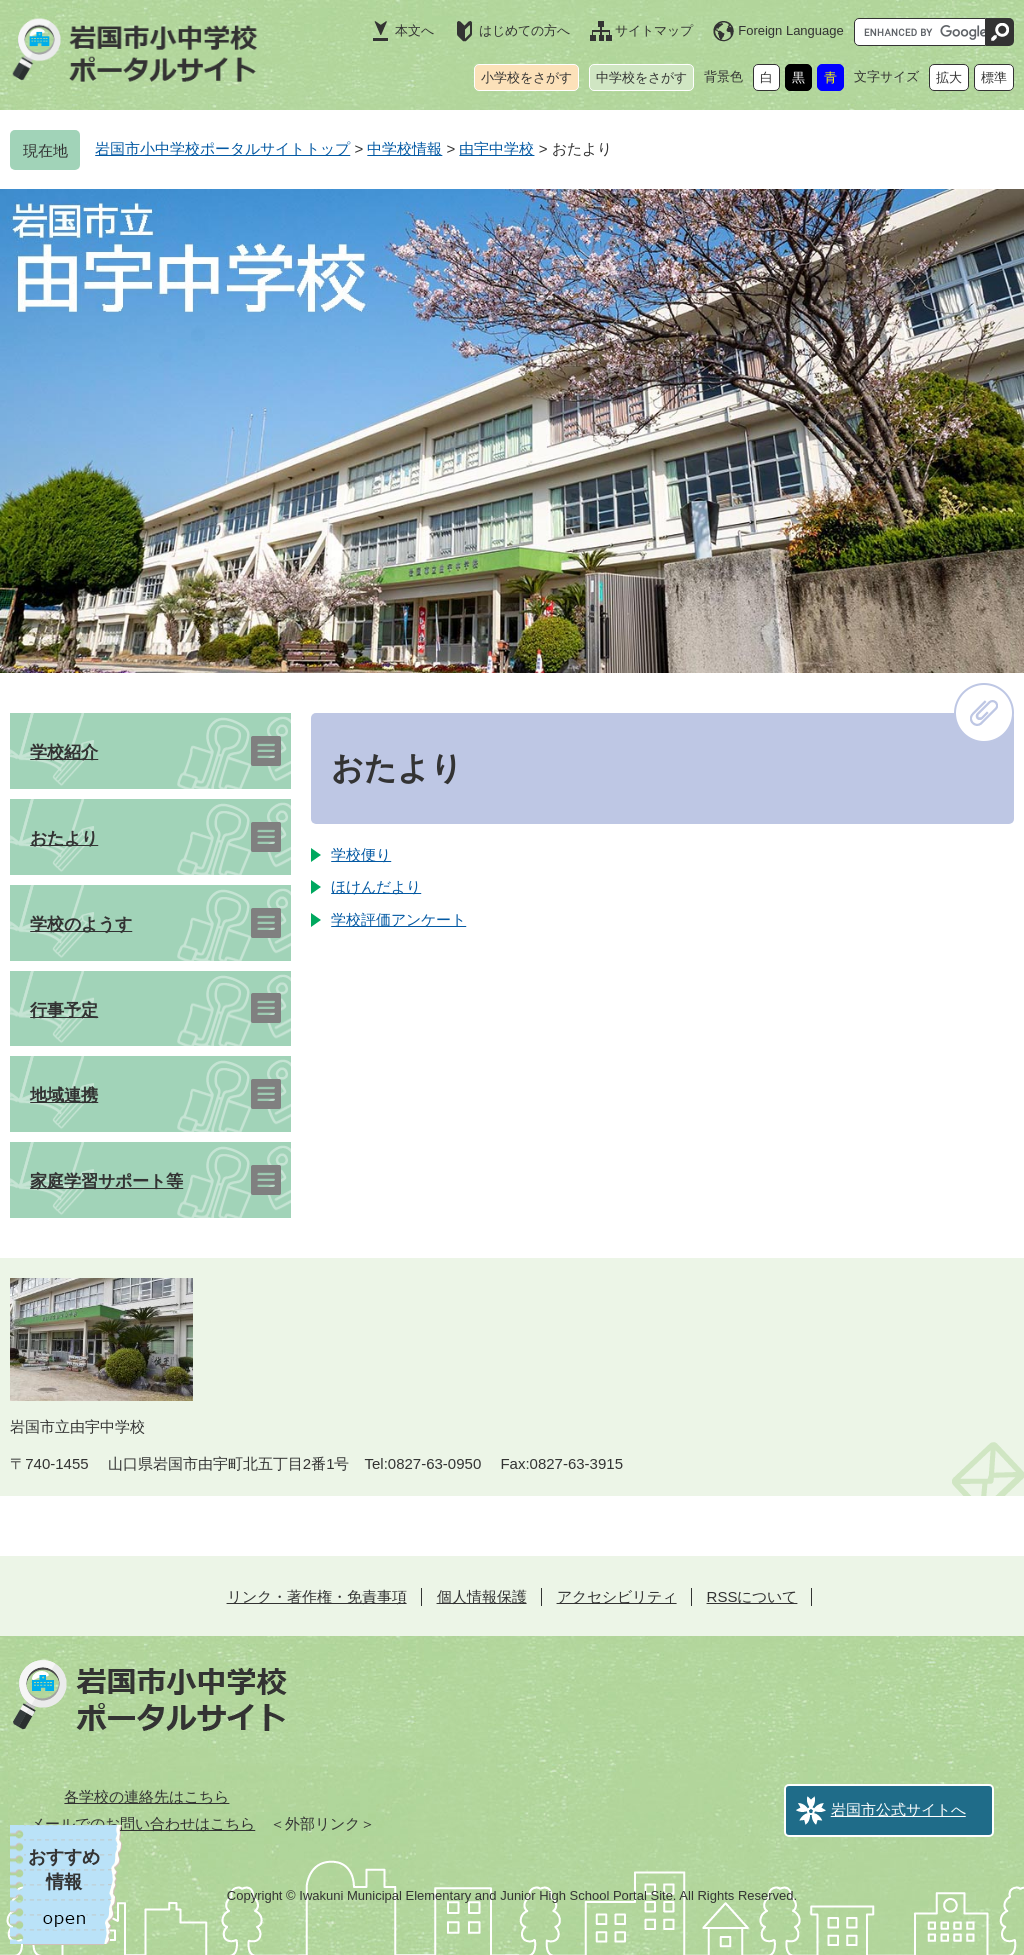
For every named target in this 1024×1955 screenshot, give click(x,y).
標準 (994, 77)
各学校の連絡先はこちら (146, 1796)
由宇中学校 (496, 148)
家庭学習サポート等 (106, 1181)
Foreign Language (791, 30)
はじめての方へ (524, 30)
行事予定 (64, 1010)
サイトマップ (654, 30)
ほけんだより (376, 886)
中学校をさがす (641, 77)
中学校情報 (404, 148)
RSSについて (752, 1596)
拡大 (949, 77)
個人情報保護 (482, 1596)
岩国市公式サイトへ (898, 1809)
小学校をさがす (526, 77)
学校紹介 (64, 752)
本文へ (414, 30)
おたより (64, 838)
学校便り (361, 854)
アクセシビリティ (617, 1596)
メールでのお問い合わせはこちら (142, 1823)
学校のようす (81, 924)
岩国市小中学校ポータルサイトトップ (222, 148)
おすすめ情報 (64, 1869)
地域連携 (64, 1095)
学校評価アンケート (398, 919)
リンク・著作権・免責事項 (317, 1596)
